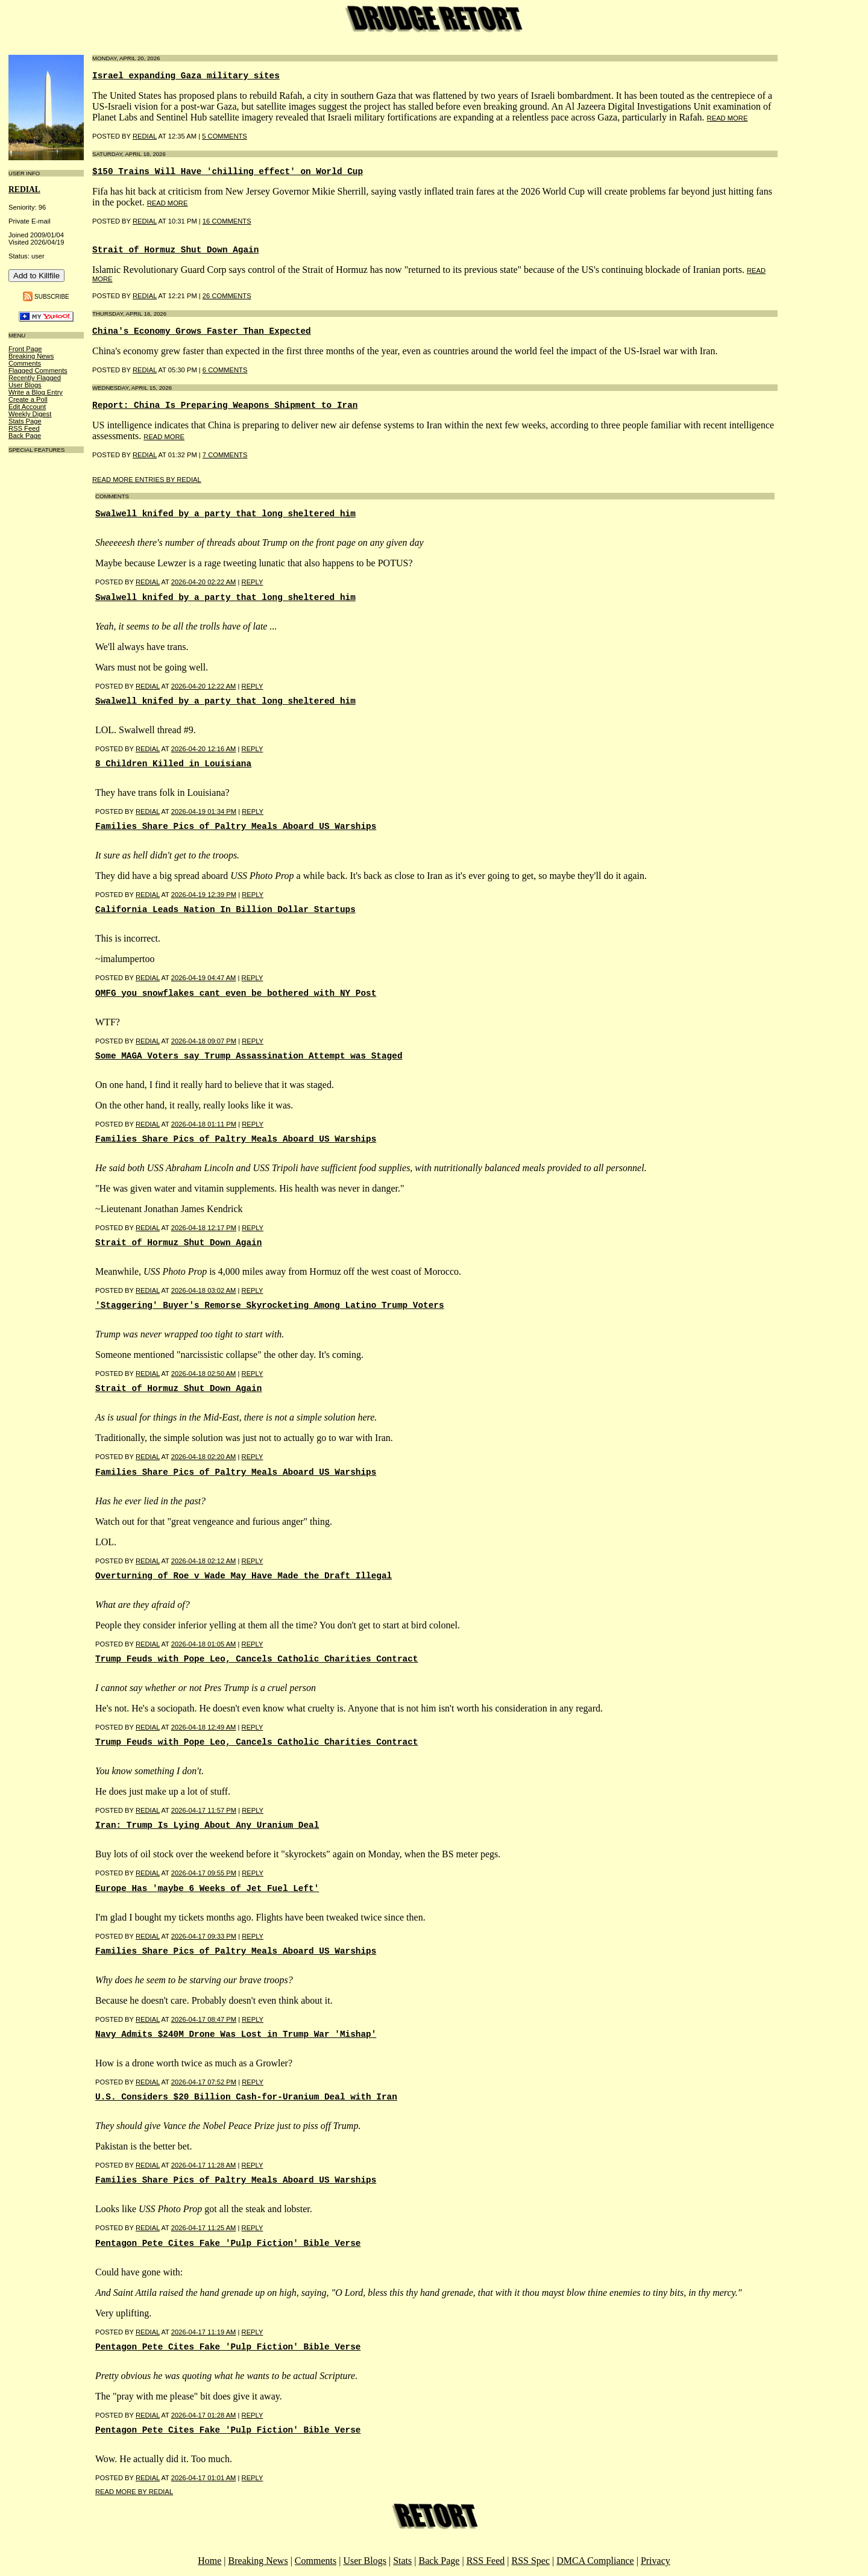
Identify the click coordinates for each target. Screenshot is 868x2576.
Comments (24, 363)
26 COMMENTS (227, 295)
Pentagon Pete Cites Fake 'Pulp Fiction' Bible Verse (227, 2243)
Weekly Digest (29, 413)
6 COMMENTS (225, 370)
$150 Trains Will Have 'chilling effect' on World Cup (227, 172)
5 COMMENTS (224, 136)
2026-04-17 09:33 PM (203, 1936)
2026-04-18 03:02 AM (203, 1290)
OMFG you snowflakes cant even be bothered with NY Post (235, 993)
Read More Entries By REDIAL (146, 479)
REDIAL (24, 189)
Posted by (115, 582)
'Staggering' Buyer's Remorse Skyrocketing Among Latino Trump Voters (269, 1305)
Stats (402, 2561)
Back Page (24, 435)
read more (727, 118)
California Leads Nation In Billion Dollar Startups (225, 909)
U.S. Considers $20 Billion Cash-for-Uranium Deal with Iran (246, 2097)
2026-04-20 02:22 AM (203, 582)
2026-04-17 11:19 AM (203, 2332)
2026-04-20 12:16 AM (203, 748)
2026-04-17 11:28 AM (203, 2165)
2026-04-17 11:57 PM (203, 1810)
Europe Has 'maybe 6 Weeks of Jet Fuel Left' (207, 1888)
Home (209, 2561)
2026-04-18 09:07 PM (203, 1041)
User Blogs (25, 385)
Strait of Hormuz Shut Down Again (175, 250)
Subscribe (51, 296)
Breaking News (31, 356)
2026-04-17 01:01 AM (203, 2477)
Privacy (655, 2561)
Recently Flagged (34, 377)
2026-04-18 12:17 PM (203, 1227)
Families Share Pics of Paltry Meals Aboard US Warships (235, 826)
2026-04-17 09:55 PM (203, 1873)
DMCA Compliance (595, 2561)
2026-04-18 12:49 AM (203, 1727)
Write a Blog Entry (35, 392)
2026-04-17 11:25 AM (203, 2227)
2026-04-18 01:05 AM (203, 1644)
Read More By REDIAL (134, 2491)
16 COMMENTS (227, 221)
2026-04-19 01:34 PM (203, 811)
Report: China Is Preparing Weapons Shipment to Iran (224, 405)
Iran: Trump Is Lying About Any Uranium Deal (207, 1825)
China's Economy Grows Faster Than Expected (201, 331)
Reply (252, 582)
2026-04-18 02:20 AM (203, 1456)
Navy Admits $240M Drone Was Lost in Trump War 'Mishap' (235, 2034)
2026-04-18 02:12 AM (203, 1561)
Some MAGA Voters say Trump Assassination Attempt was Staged (249, 1056)
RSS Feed (24, 428)
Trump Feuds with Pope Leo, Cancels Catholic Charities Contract (256, 1659)
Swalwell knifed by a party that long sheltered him (225, 514)
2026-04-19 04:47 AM (203, 977)
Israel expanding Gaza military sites (186, 76)
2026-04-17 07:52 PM (203, 2082)
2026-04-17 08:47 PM (203, 2019)
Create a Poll (28, 399)
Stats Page (25, 421)
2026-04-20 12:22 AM (203, 686)
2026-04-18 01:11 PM (203, 1124)
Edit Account (27, 406)
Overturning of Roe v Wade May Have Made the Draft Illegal (243, 1576)
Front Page (25, 348)
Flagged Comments (38, 370)
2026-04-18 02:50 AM (203, 1373)
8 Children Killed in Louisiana (173, 764)
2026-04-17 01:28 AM (203, 2415)
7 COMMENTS (225, 454)
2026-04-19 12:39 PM (203, 894)
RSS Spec (530, 2561)
